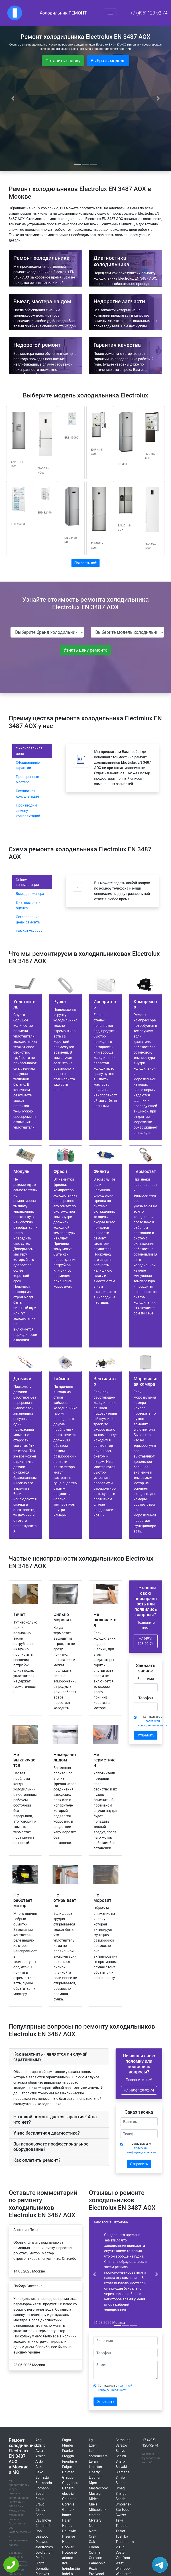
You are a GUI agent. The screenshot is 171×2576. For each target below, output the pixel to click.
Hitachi (67, 2542)
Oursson (95, 2558)
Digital (40, 2563)
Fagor (66, 2440)
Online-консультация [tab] (27, 882)
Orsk (92, 2536)
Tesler (120, 2531)
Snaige (121, 2493)
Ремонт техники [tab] (29, 931)
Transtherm (125, 2542)
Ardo (39, 2461)
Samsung (123, 2440)
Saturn (121, 2456)
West (120, 2563)
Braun (40, 2499)
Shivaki (121, 2467)
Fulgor (67, 2467)
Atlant (40, 2445)
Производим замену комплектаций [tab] (28, 810)
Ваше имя (145, 1679)
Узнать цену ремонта (85, 650)
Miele (93, 2504)
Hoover (67, 2547)
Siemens (122, 2472)
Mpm (93, 2483)
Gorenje (68, 2504)
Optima (94, 2552)
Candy (40, 2509)
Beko (39, 2472)
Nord (93, 2531)
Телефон (145, 1698)
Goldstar (69, 2499)
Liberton (95, 2467)
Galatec (68, 2472)
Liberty (94, 2472)
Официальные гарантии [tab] (28, 765)
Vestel (120, 2552)
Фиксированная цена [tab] (29, 751)
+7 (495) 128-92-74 (148, 13)
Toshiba (122, 2536)
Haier (66, 2520)
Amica (40, 2456)
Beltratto (42, 2477)
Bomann (42, 2488)
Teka (119, 2520)
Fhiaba (67, 2445)
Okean (94, 2547)
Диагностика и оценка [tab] (28, 905)
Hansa (67, 2526)
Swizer (121, 2515)
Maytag (95, 2493)
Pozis (93, 2568)
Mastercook (98, 2488)
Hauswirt (69, 2531)
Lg (91, 2440)
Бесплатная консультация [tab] (27, 793)
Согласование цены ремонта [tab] (28, 919)
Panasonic (97, 2563)
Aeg (38, 2440)
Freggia (68, 2456)
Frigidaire (69, 2461)
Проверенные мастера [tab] (27, 779)
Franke (67, 2451)
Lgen (93, 2445)
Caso (39, 2515)
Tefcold (121, 2526)
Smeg (120, 2488)
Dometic (42, 2568)
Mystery (95, 2520)
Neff (92, 2526)
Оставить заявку (62, 60)
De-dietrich (44, 2552)
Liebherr (95, 2477)
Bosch (40, 2493)
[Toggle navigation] (110, 12)
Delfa (39, 2558)
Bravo (39, 2504)
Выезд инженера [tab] (30, 894)
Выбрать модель (108, 60)
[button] (94, 2274)
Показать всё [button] (85, 563)
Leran (93, 2461)
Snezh (120, 2499)
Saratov (122, 2445)
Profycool (96, 2574)
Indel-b (67, 2574)
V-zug (120, 2547)
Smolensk (123, 2504)
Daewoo (41, 2536)
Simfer (121, 2477)
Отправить (146, 1735)
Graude (67, 2477)
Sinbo (120, 2483)
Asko (39, 2467)
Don (38, 2531)
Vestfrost (123, 2558)
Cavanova (43, 2520)
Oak (92, 2542)
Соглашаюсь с (152, 1721)
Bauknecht (43, 2483)
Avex (39, 2451)
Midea (94, 2499)
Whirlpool (123, 2568)
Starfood (122, 2509)
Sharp (120, 2461)
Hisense (68, 2536)
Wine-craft (124, 2574)
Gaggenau (70, 2483)
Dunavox (42, 2574)
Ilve (64, 2563)
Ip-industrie (71, 2568)
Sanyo (120, 2451)
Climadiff (42, 2526)
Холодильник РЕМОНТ (63, 13)
